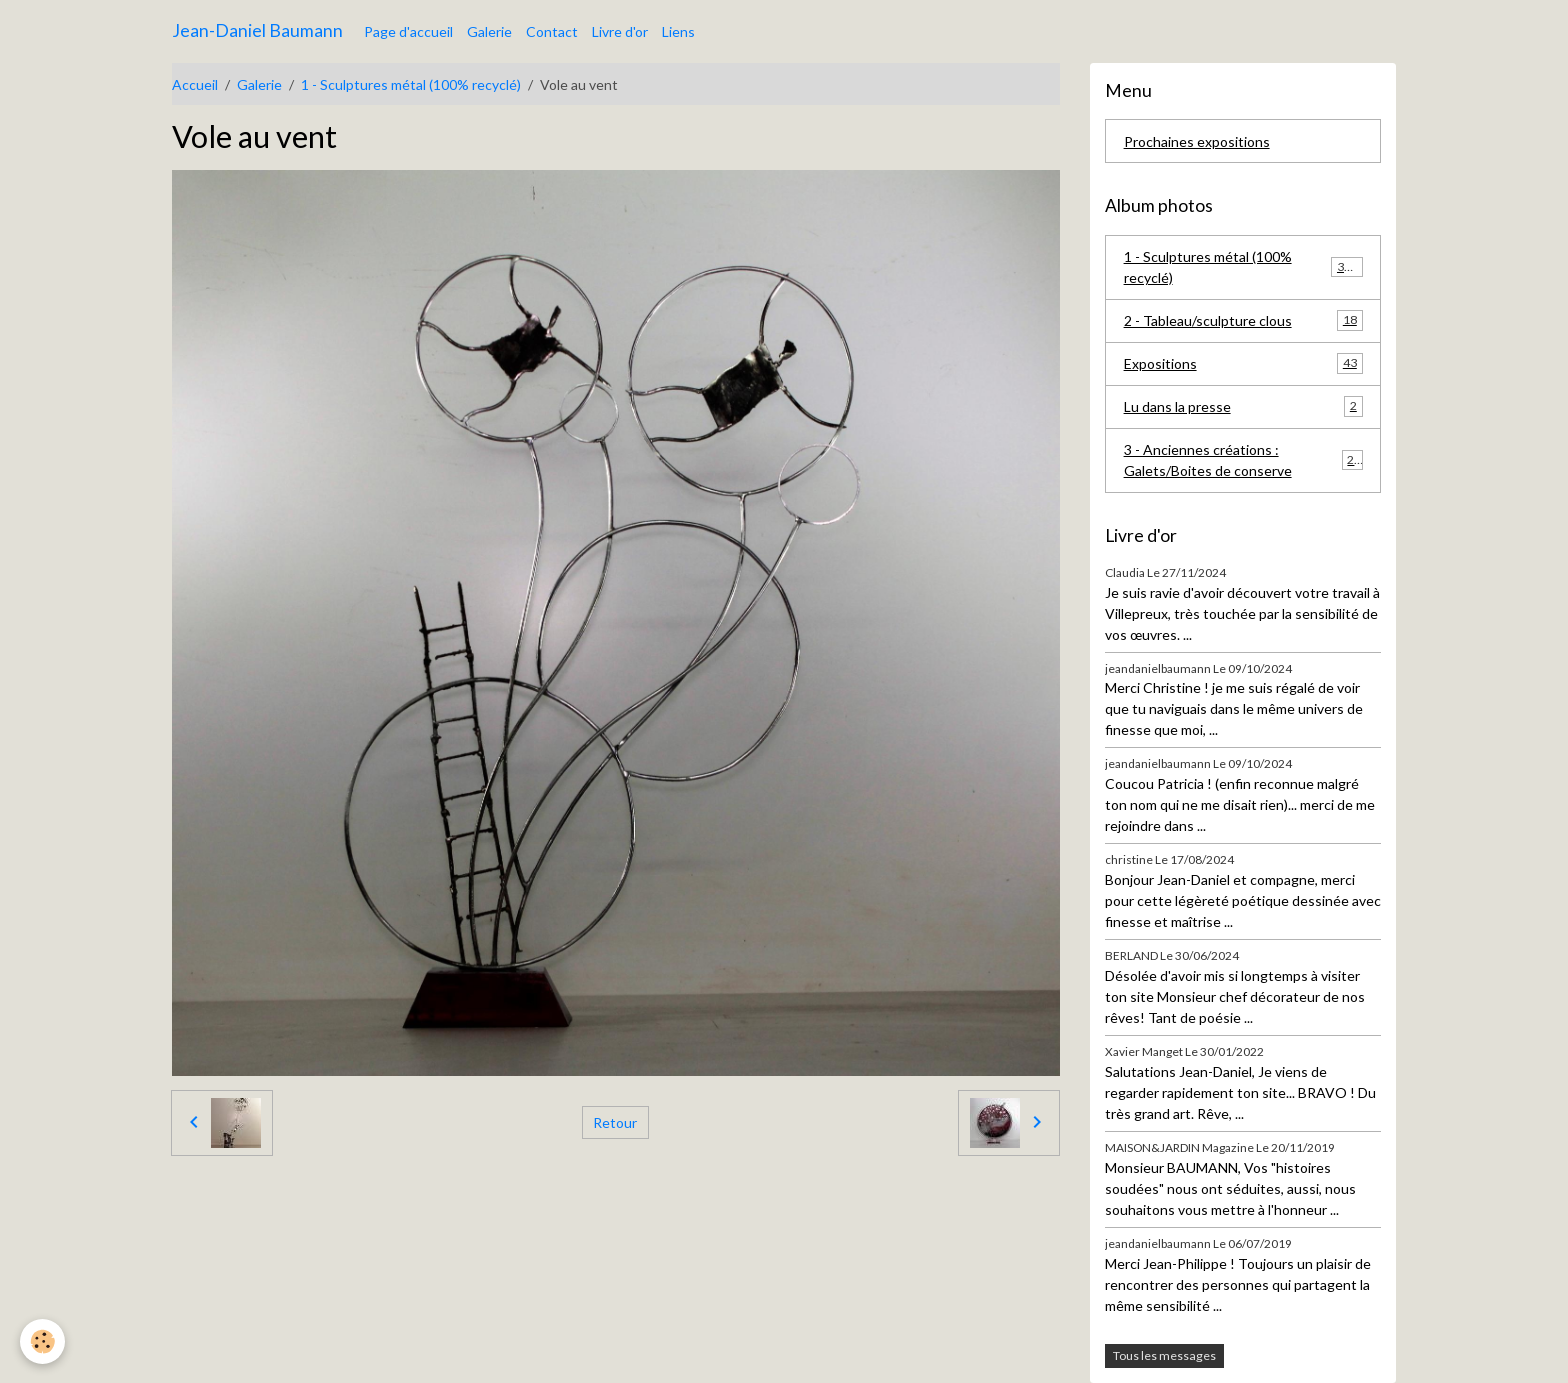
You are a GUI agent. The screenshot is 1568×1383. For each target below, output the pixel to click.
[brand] (257, 31)
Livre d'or (620, 31)
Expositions (1243, 363)
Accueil (195, 84)
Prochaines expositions (1197, 141)
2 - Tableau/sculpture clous (1243, 320)
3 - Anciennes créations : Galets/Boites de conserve (1243, 460)
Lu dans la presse (1243, 406)
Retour (615, 1122)
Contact (552, 31)
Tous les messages (1164, 1355)
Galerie (489, 31)
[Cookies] (42, 1341)
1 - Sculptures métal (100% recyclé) (411, 84)
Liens (678, 31)
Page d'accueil (408, 31)
